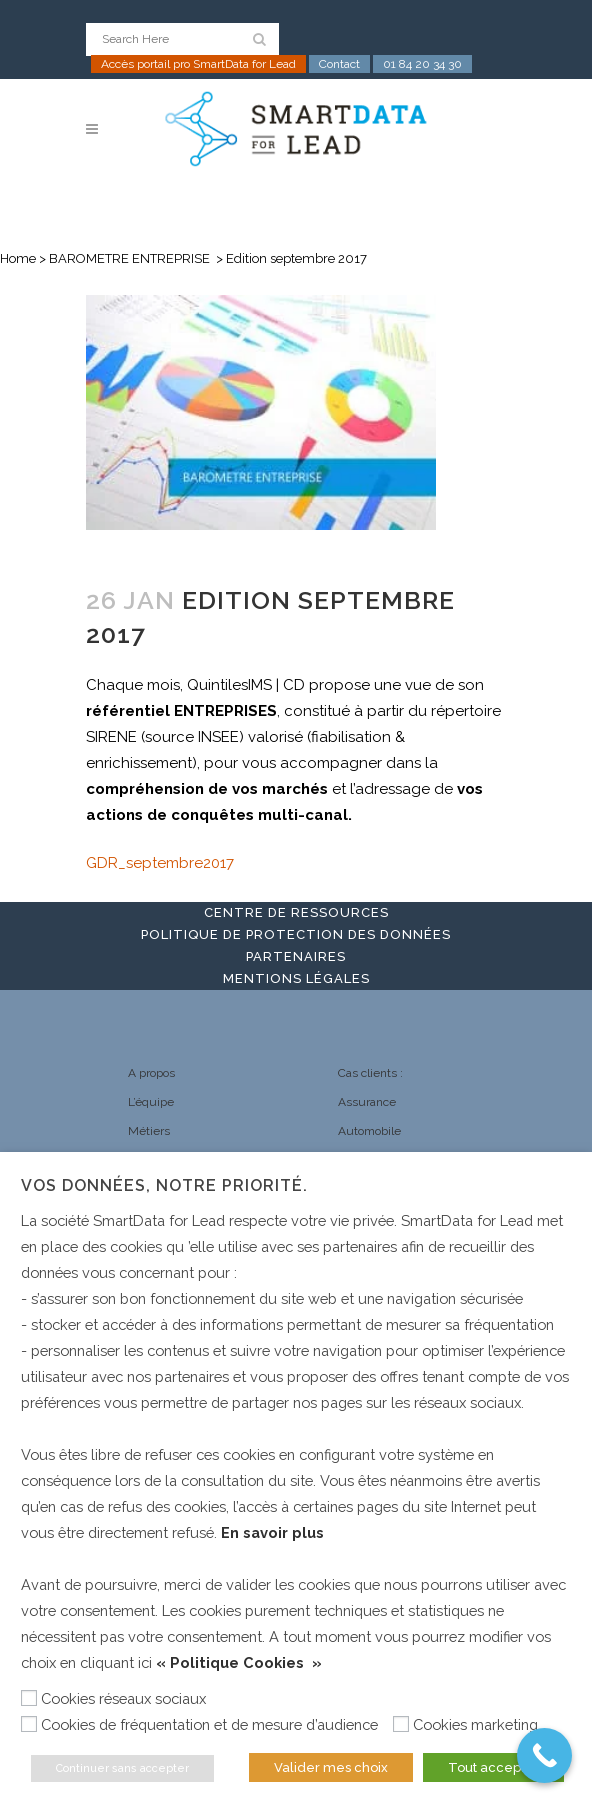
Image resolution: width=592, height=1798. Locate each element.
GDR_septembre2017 (160, 863)
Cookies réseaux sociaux (123, 1698)
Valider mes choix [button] (331, 1767)
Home (18, 258)
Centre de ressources (296, 912)
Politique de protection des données (296, 934)
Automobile (369, 1131)
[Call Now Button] (544, 1755)
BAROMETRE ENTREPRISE (129, 258)
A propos (151, 1073)
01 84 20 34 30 (422, 64)
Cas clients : (370, 1073)
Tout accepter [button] (493, 1767)
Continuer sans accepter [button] (122, 1768)
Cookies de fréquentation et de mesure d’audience (209, 1724)
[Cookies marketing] (401, 1724)
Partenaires (296, 956)
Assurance (367, 1102)
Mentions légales (296, 978)
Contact (339, 64)
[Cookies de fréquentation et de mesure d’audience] (29, 1724)
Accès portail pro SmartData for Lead (198, 64)
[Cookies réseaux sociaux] (29, 1698)
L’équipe (151, 1102)
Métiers (149, 1131)
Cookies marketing (475, 1724)
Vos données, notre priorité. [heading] (164, 1185)
